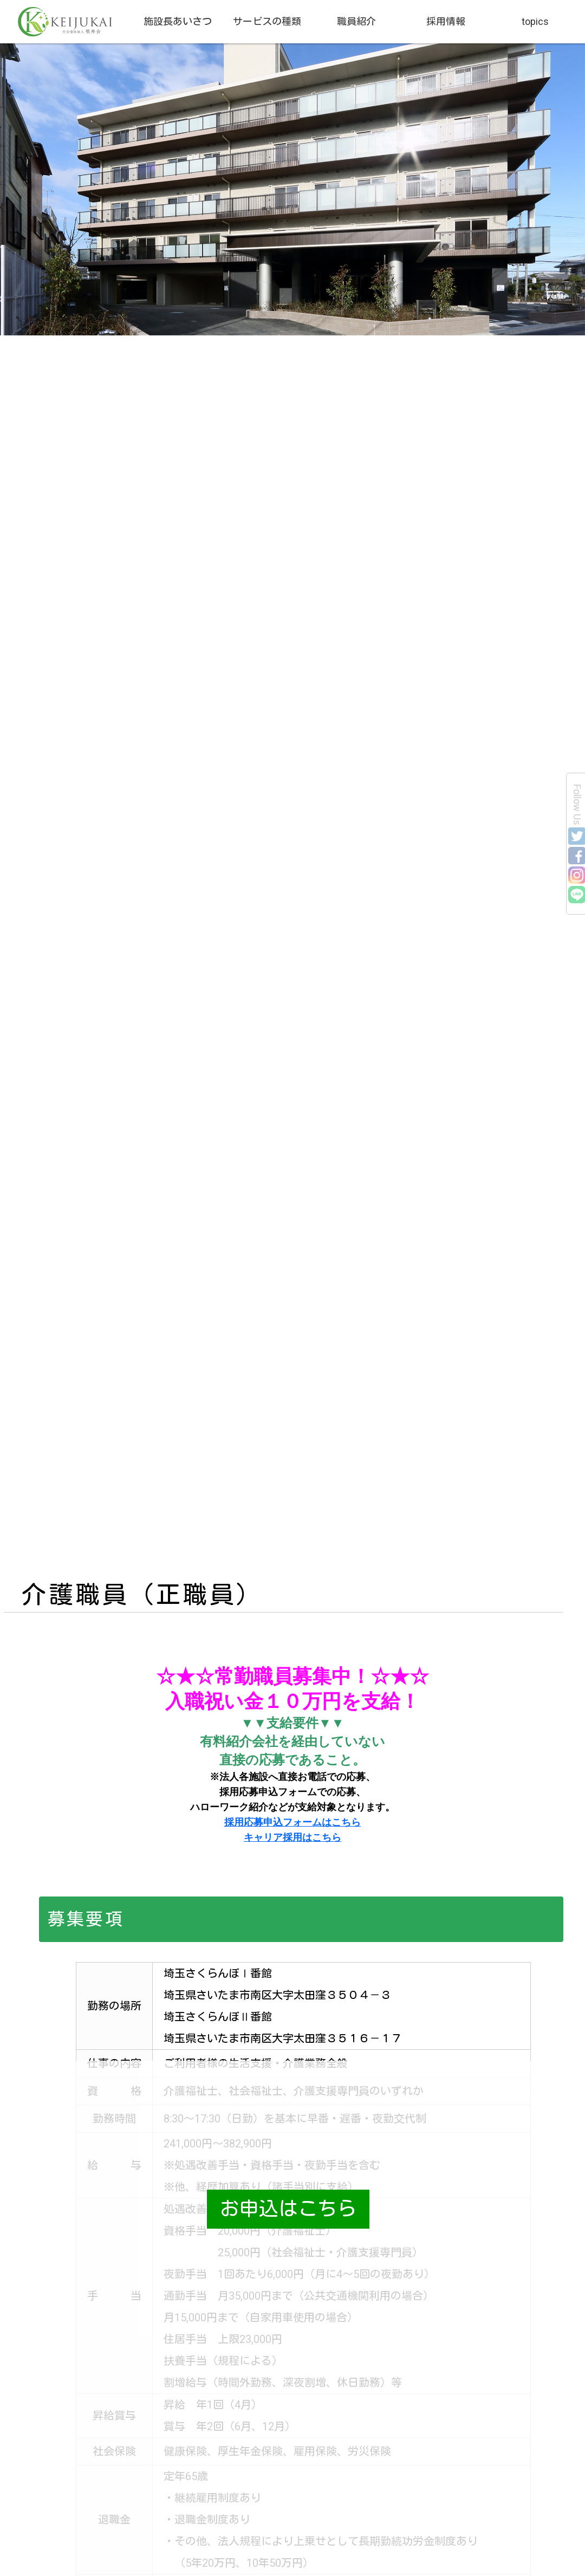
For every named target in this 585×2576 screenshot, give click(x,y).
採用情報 (445, 21)
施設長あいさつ (178, 21)
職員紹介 (356, 21)
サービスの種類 (267, 21)
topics (535, 21)
